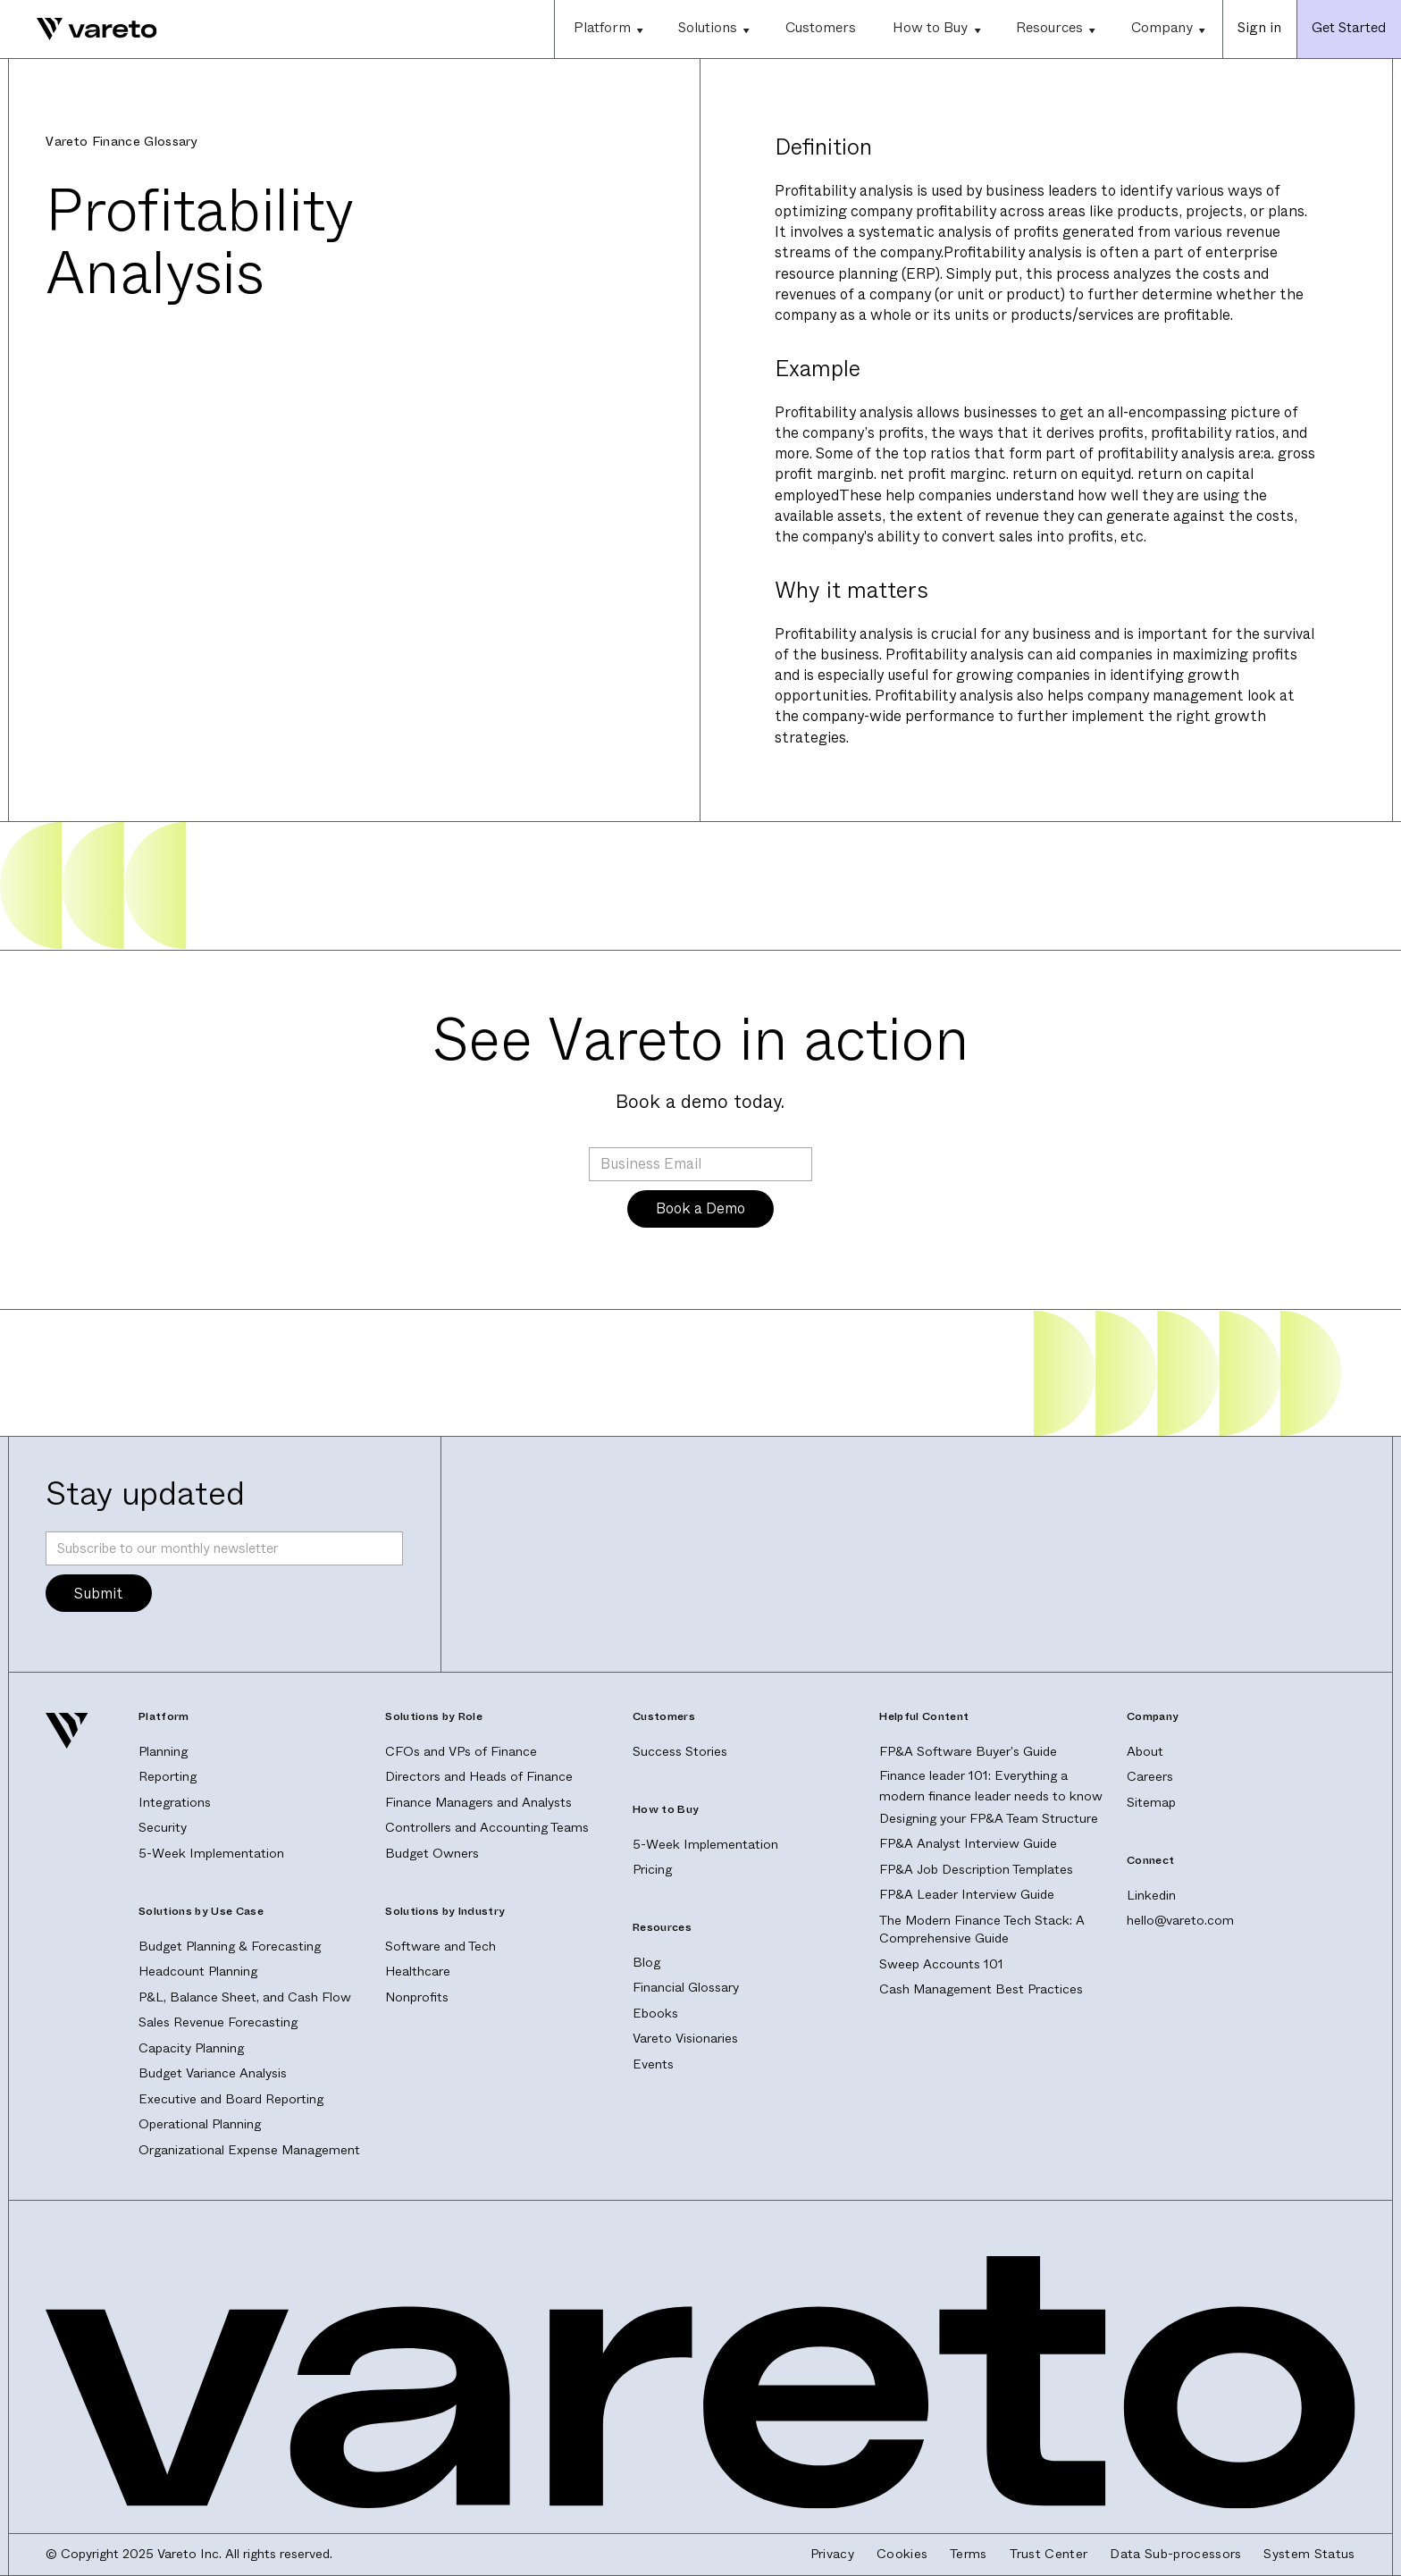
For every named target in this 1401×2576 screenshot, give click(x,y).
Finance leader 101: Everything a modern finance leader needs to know (991, 1786)
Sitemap (1151, 1802)
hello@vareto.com (1180, 1920)
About (1145, 1751)
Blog (646, 1962)
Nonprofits (417, 1997)
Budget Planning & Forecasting (229, 1946)
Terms (968, 2554)
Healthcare (417, 1971)
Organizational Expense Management (249, 2150)
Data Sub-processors (1175, 2554)
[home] (78, 29)
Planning (163, 1751)
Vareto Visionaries (685, 2038)
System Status (1309, 2554)
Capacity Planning (191, 2048)
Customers (820, 28)
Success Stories (680, 1751)
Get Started (1349, 28)
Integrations (174, 1802)
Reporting (167, 1776)
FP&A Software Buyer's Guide (968, 1751)
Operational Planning (199, 2124)
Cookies (902, 2554)
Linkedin (1151, 1895)
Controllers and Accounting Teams (487, 1827)
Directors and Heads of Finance (479, 1776)
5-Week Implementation (211, 1853)
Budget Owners (432, 1853)
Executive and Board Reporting (230, 2099)
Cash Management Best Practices (981, 1989)
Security (162, 1827)
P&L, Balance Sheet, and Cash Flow (244, 1997)
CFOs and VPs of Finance (461, 1751)
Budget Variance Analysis (212, 2073)
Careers (1150, 1776)
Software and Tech (440, 1946)
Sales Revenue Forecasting (218, 2022)
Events (653, 2064)
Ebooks (655, 2013)
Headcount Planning (197, 1971)
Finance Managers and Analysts (478, 1802)
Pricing (652, 1869)
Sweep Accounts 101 (941, 1964)
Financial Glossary (686, 1987)
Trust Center (1049, 2554)
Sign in (1259, 28)
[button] (607, 29)
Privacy (832, 2554)
